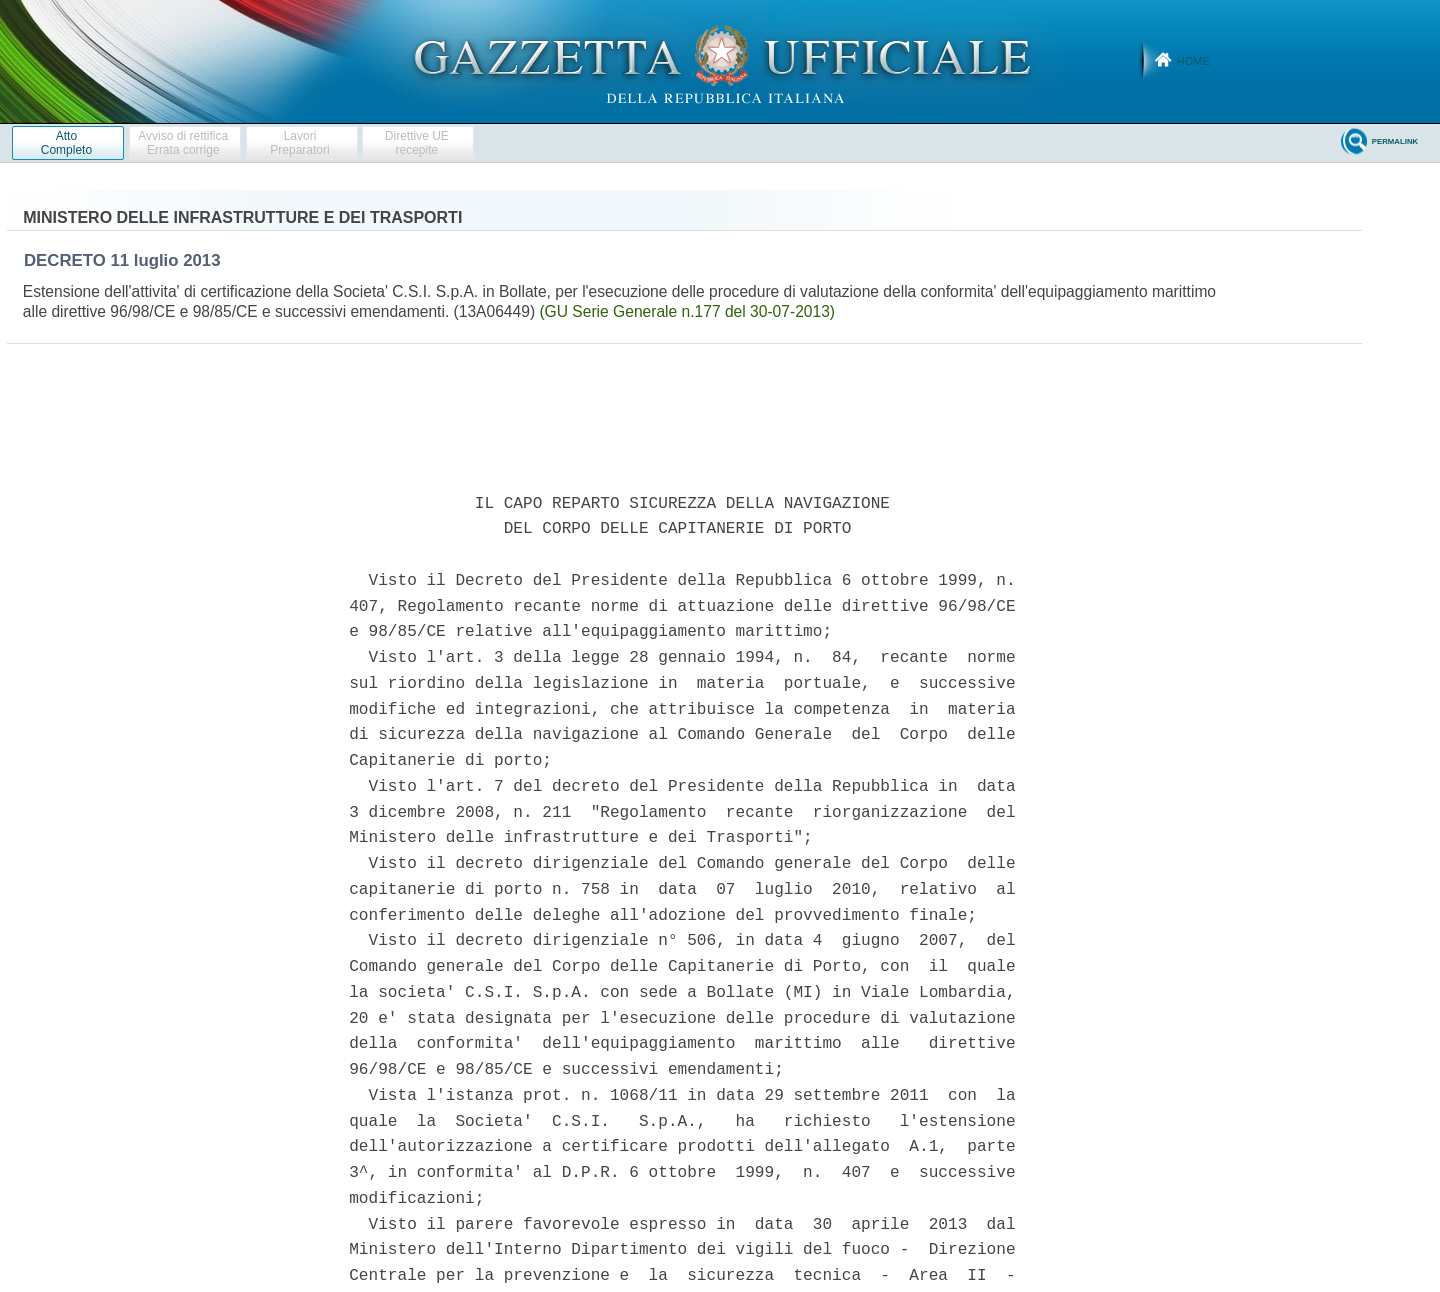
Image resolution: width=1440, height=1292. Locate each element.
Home (1193, 61)
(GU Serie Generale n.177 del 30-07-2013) (687, 311)
